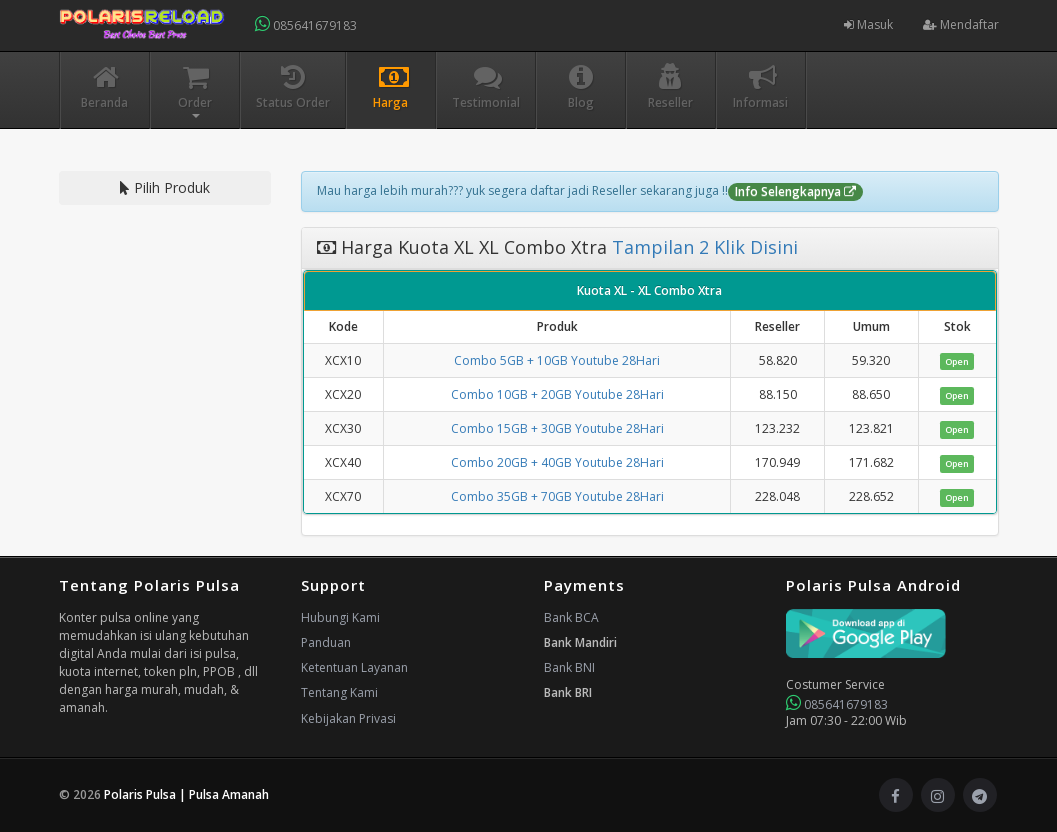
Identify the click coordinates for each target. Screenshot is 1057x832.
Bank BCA (571, 617)
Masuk (868, 24)
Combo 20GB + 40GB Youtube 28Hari (557, 462)
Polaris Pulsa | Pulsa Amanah (186, 794)
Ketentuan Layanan (354, 667)
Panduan (326, 642)
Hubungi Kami (340, 617)
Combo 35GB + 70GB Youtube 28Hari (557, 496)
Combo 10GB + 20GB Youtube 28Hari (557, 394)
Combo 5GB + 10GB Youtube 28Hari (557, 360)
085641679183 (306, 24)
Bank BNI (569, 667)
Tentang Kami (339, 692)
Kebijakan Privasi (348, 718)
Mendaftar (961, 24)
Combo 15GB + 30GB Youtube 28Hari (557, 428)
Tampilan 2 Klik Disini (702, 247)
